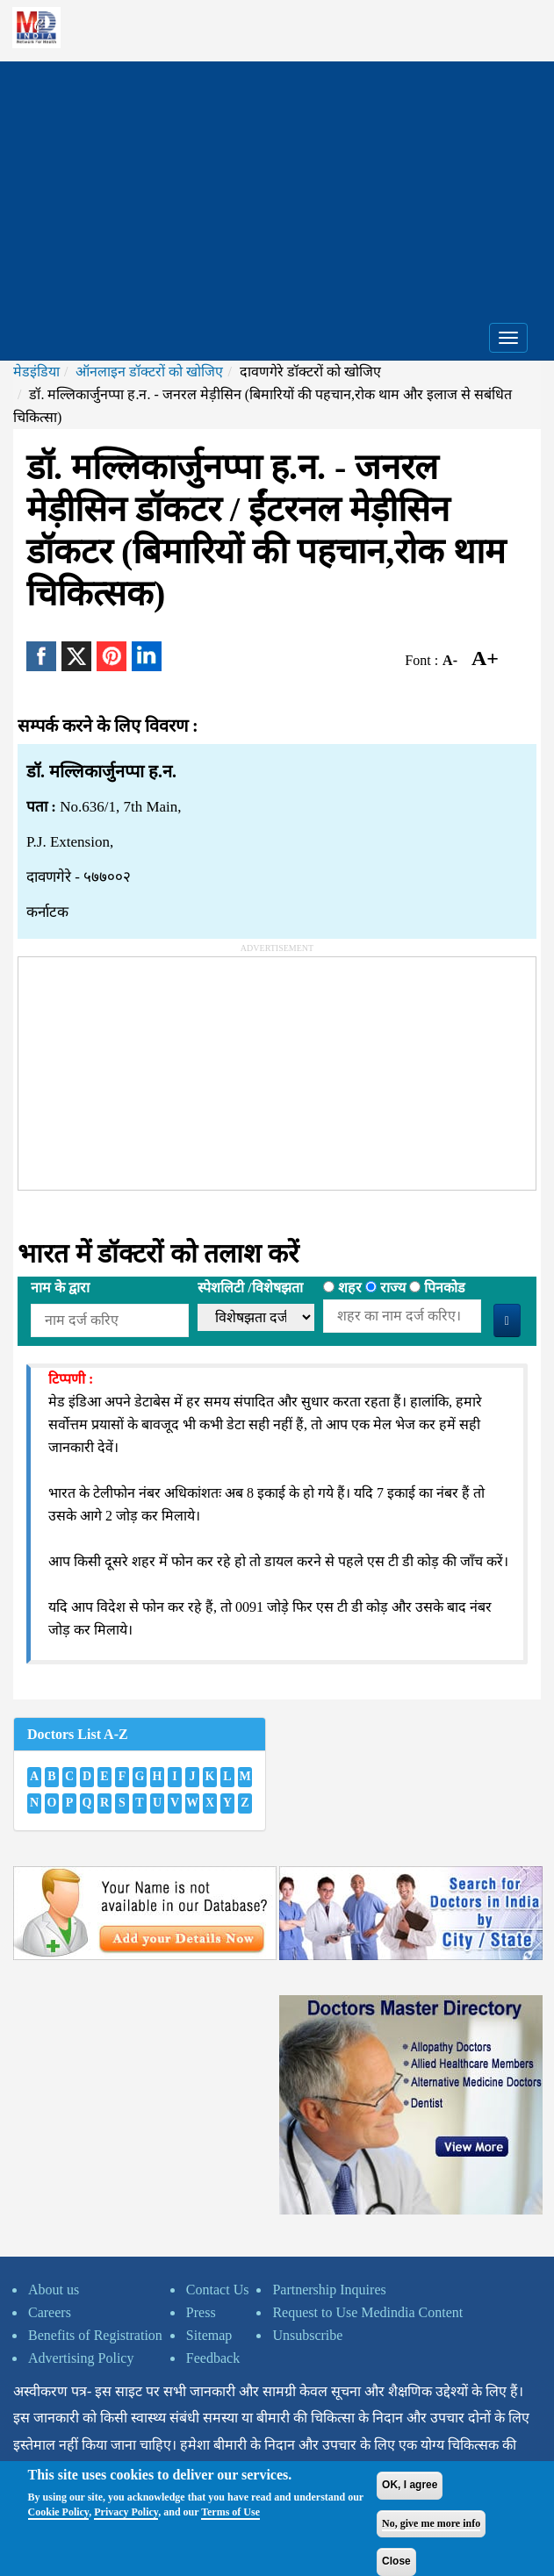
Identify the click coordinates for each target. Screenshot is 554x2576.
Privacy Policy (126, 2512)
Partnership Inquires (328, 2289)
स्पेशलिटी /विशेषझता (250, 1287)
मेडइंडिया (36, 371)
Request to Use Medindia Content (367, 2312)
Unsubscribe (307, 2335)
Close (396, 2561)
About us (53, 2289)
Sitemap (209, 2335)
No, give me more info (431, 2523)
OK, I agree (409, 2485)
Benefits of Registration (95, 2335)
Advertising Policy (80, 2358)
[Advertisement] (277, 184)
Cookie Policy (59, 2512)
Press (201, 2312)
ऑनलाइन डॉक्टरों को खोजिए (149, 371)
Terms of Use (230, 2512)
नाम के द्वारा (60, 1287)
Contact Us (217, 2289)
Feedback (213, 2358)
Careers (49, 2312)
